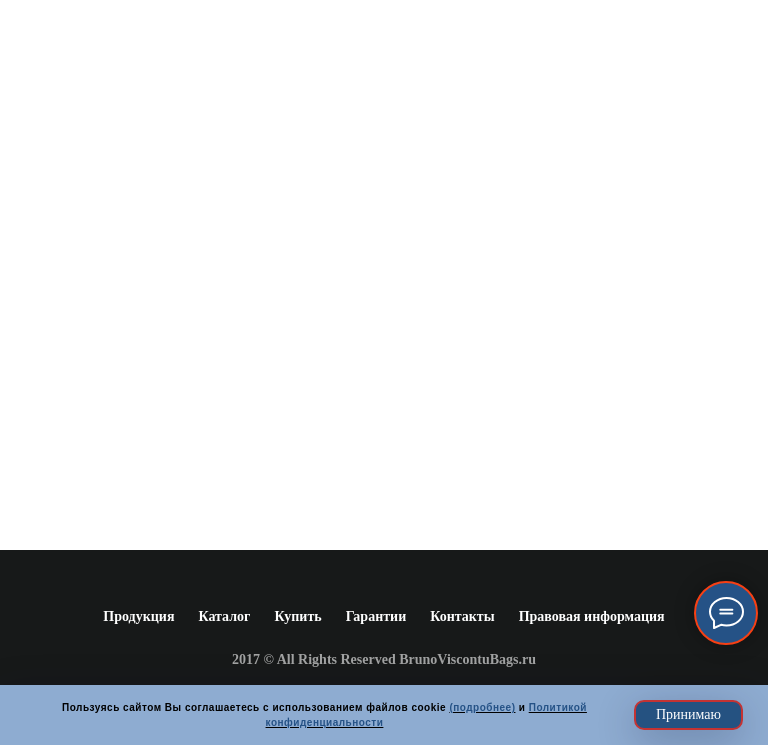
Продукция (138, 616)
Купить (297, 616)
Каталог (224, 616)
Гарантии (376, 616)
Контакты (462, 616)
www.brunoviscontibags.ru (384, 375)
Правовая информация (592, 616)
